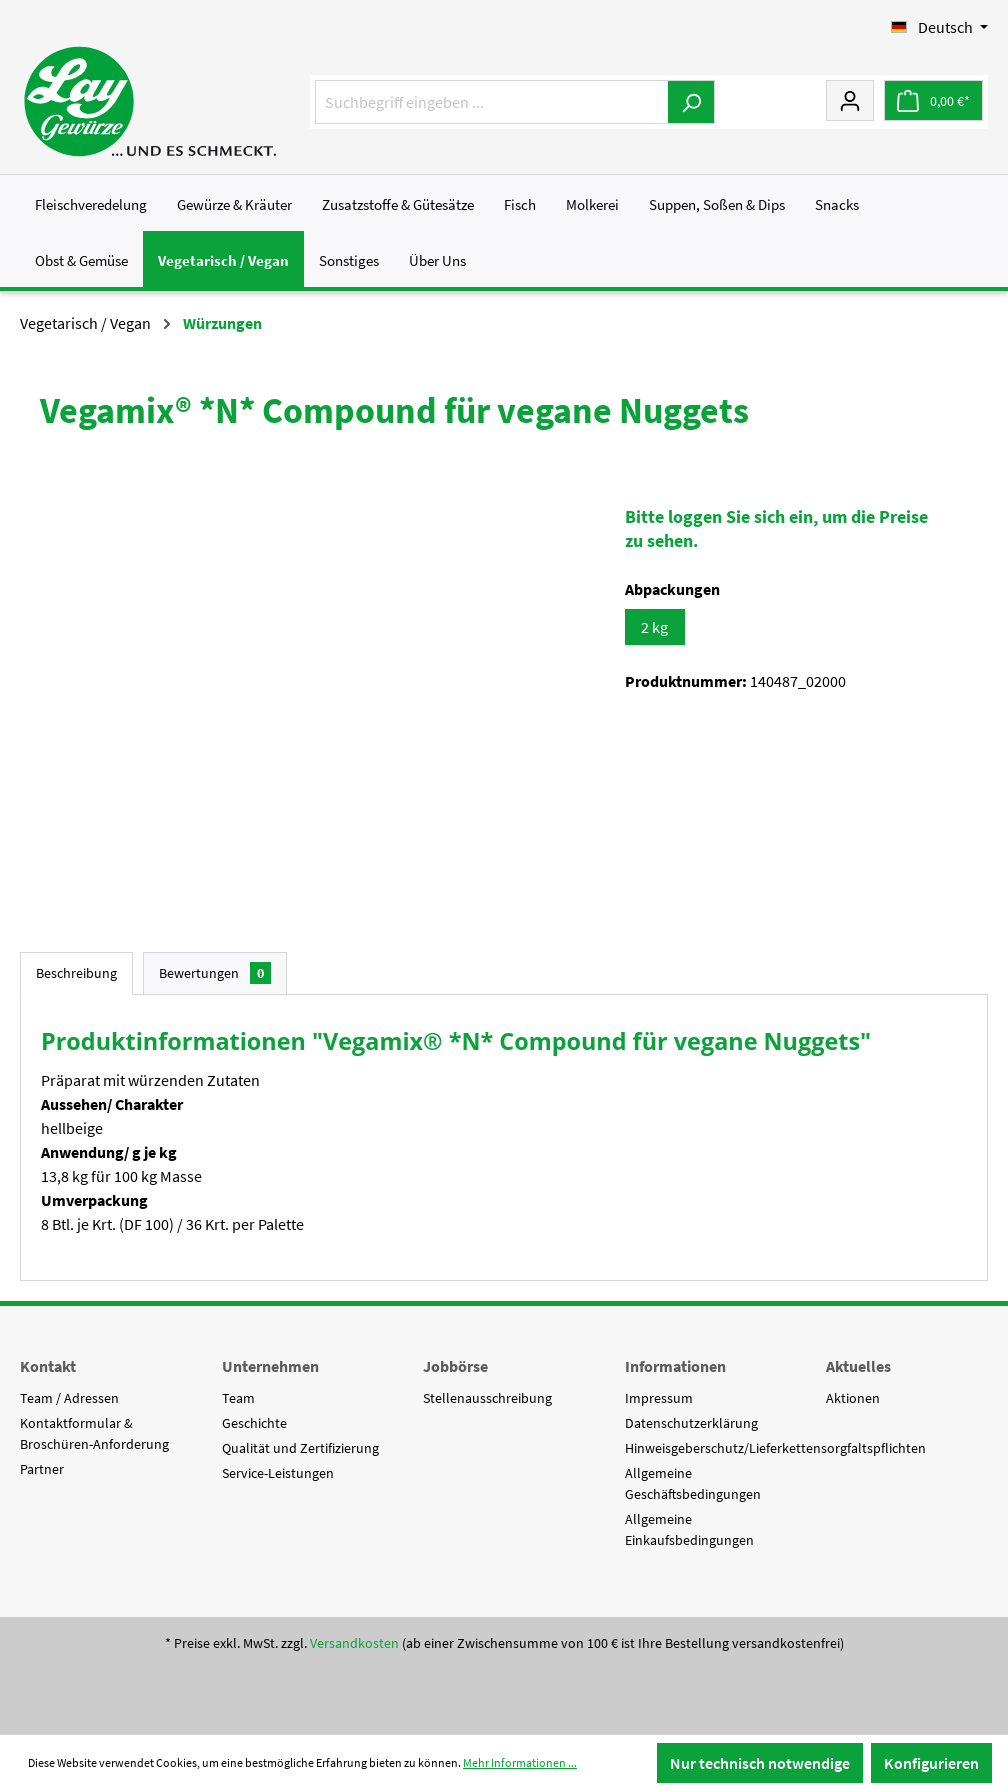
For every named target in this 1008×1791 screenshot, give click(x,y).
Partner (42, 1469)
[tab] (76, 973)
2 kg (654, 627)
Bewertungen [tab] (215, 973)
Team (238, 1398)
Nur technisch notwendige (760, 1763)
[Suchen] (691, 102)
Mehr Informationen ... (520, 1762)
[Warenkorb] (933, 100)
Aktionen (853, 1398)
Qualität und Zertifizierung (300, 1448)
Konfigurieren (931, 1763)
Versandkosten (354, 1643)
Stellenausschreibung (487, 1398)
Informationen (675, 1366)
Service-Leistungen (278, 1473)
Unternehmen (270, 1366)
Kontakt (48, 1366)
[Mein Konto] (850, 100)
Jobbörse (455, 1366)
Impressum (659, 1398)
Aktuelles (858, 1366)
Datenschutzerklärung (691, 1423)
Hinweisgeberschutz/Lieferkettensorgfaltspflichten (775, 1448)
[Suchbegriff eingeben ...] (492, 102)
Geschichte (254, 1423)
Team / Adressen (69, 1398)
